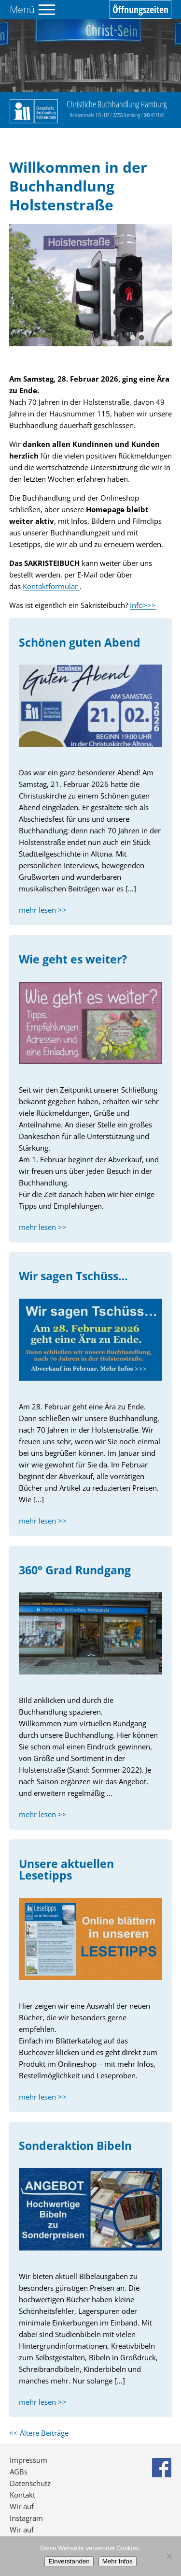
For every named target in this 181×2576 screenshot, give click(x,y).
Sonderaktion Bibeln (75, 2145)
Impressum (28, 2460)
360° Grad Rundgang (75, 1570)
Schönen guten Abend (79, 642)
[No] (169, 2556)
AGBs (19, 2471)
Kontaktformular (51, 586)
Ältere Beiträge (39, 2433)
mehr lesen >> (43, 910)
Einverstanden (68, 2561)
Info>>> (143, 605)
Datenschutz (30, 2483)
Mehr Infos (117, 2561)
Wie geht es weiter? (73, 959)
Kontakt (22, 2495)
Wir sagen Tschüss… (73, 1276)
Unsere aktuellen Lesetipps (66, 1869)
